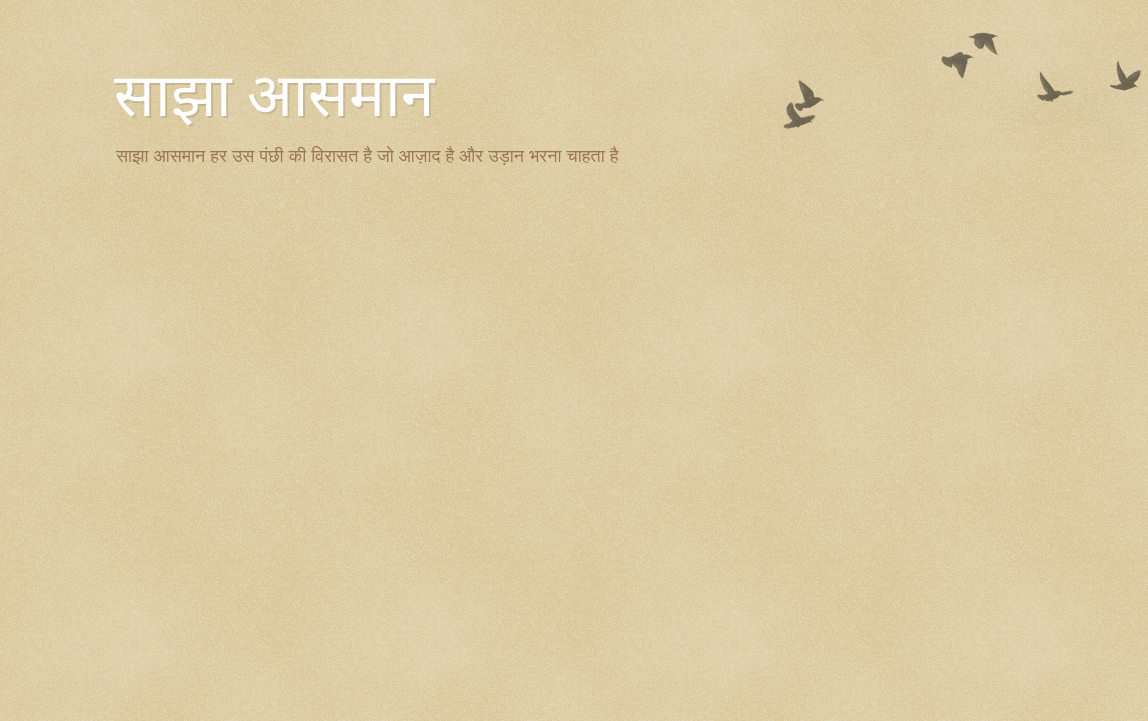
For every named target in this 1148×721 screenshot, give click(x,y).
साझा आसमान (274, 96)
